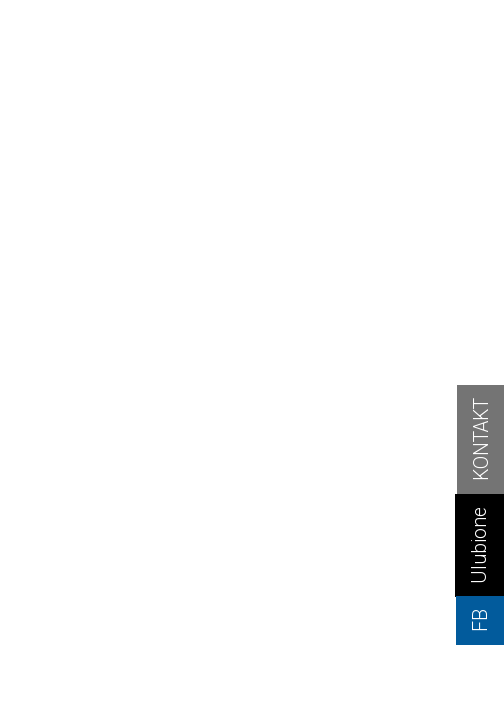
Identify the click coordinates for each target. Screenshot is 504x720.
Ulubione (479, 545)
